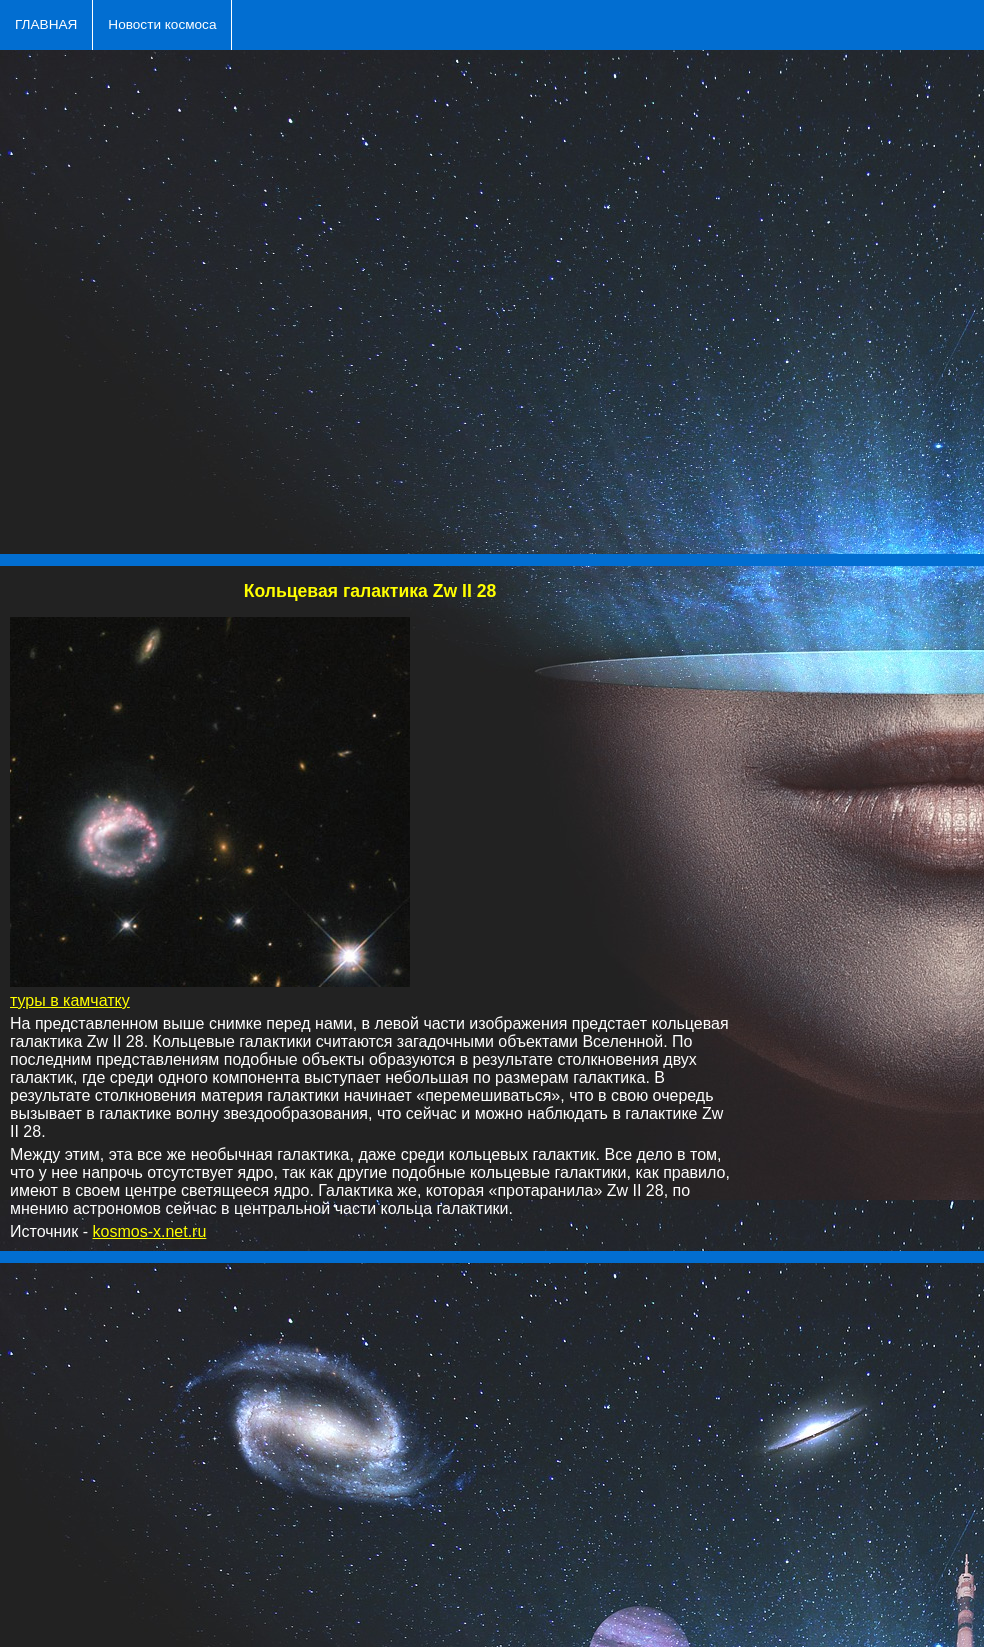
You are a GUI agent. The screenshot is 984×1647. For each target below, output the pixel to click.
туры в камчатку (70, 1000)
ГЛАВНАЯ (46, 24)
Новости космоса (162, 24)
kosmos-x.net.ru (150, 1231)
